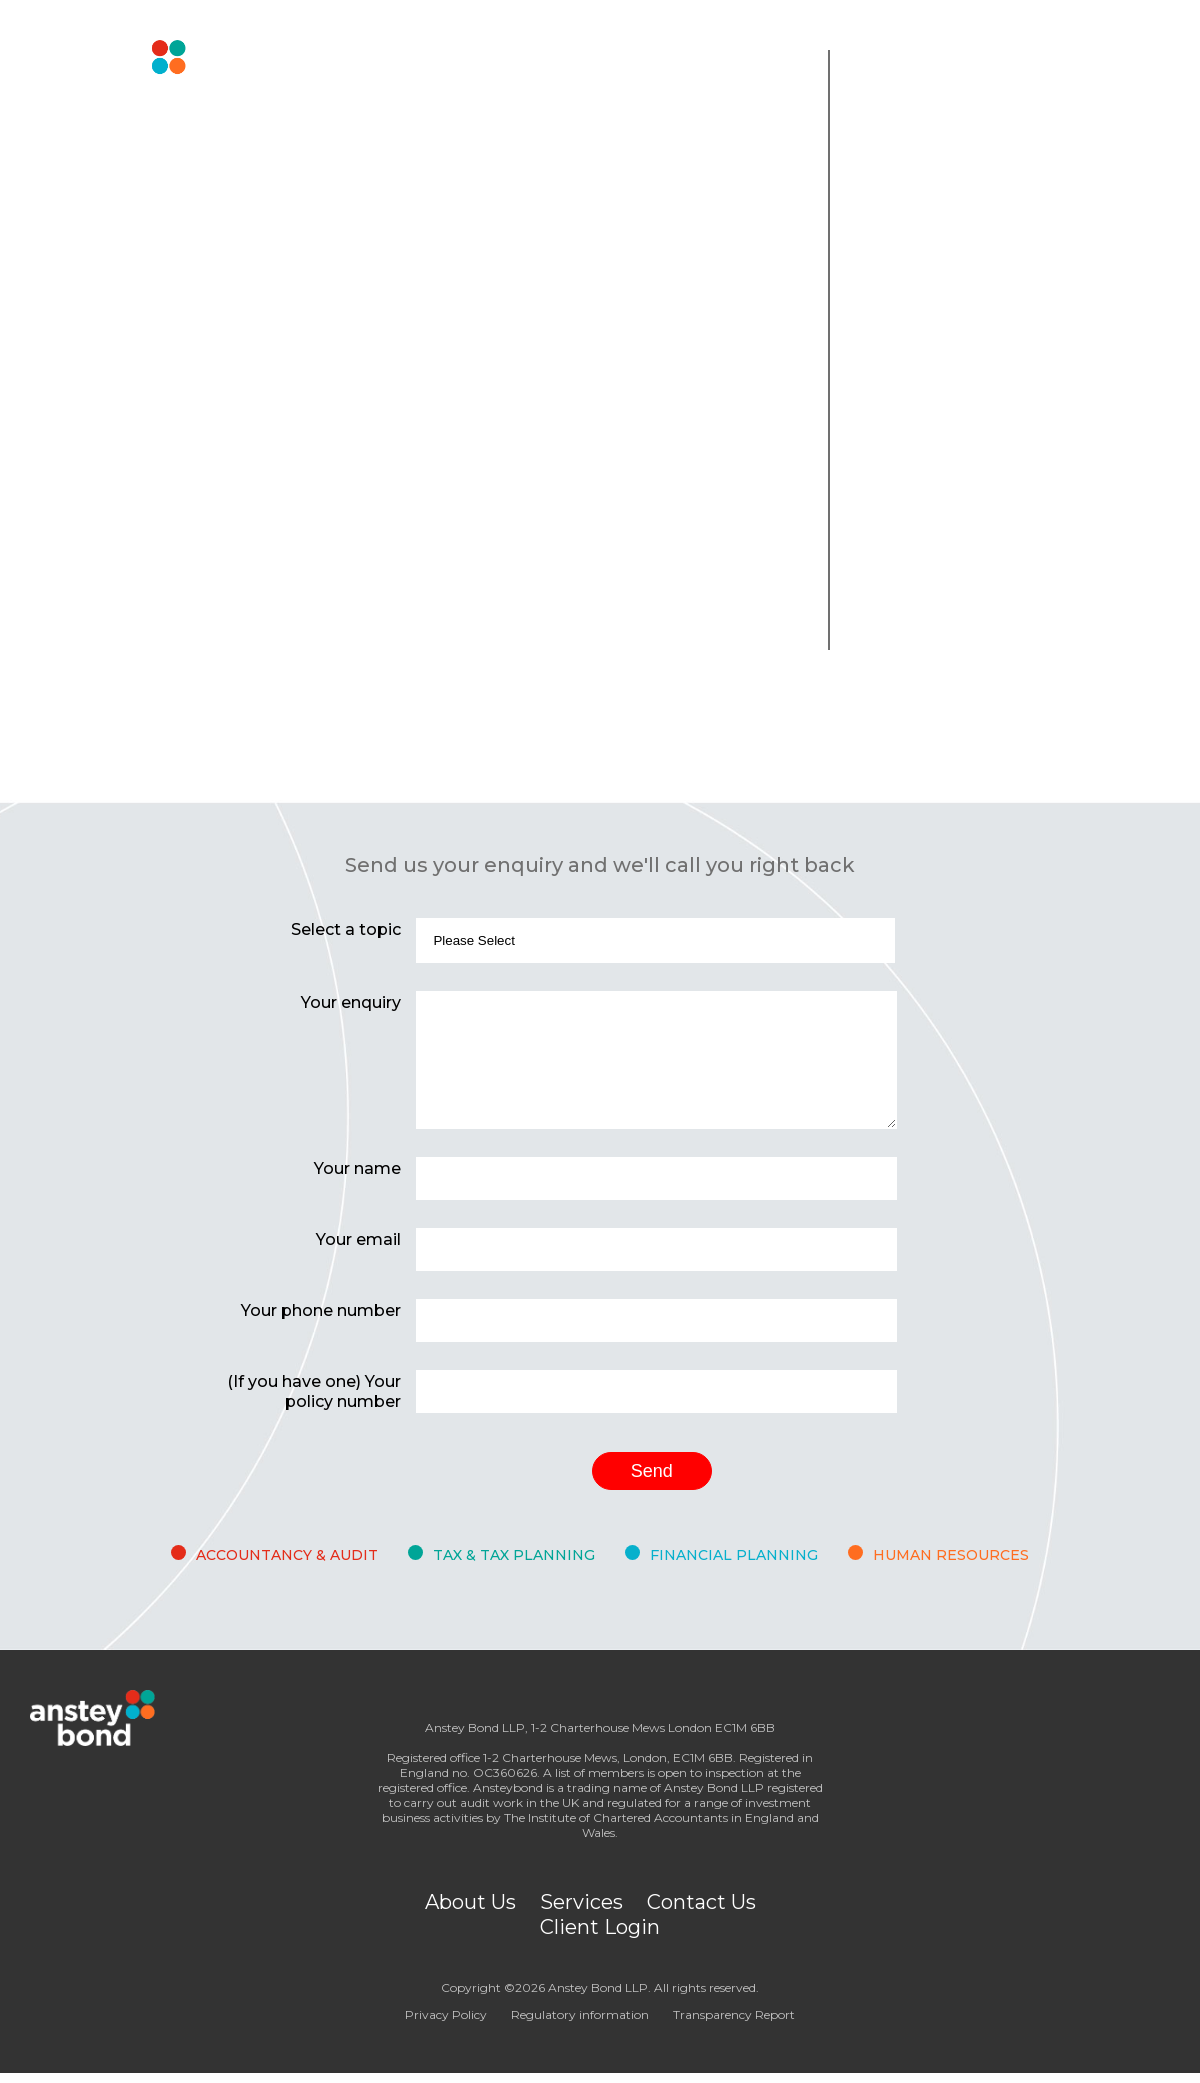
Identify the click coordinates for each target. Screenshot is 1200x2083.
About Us (470, 1902)
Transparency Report (734, 2014)
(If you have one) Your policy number (314, 1391)
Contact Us (701, 1902)
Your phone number (321, 1310)
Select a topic (346, 929)
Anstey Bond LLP (598, 1987)
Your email (358, 1239)
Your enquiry (351, 1002)
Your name (357, 1168)
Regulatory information (580, 2014)
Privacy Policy (446, 2014)
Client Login (600, 1927)
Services (581, 1902)
